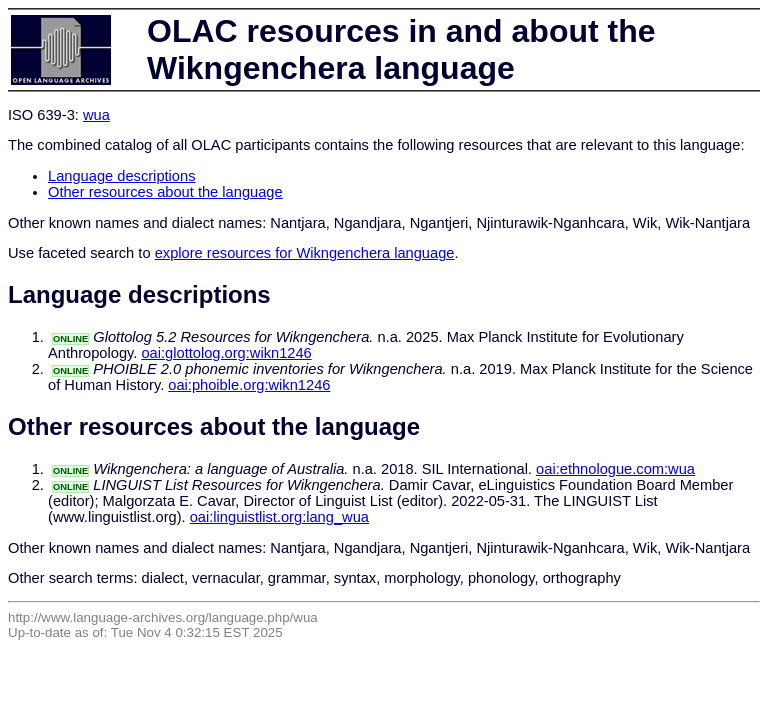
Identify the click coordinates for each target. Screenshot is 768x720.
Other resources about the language (165, 192)
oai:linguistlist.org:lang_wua (279, 517)
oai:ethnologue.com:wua (615, 469)
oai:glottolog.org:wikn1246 (226, 353)
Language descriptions (122, 176)
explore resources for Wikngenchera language (305, 253)
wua (96, 115)
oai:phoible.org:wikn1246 (249, 385)
